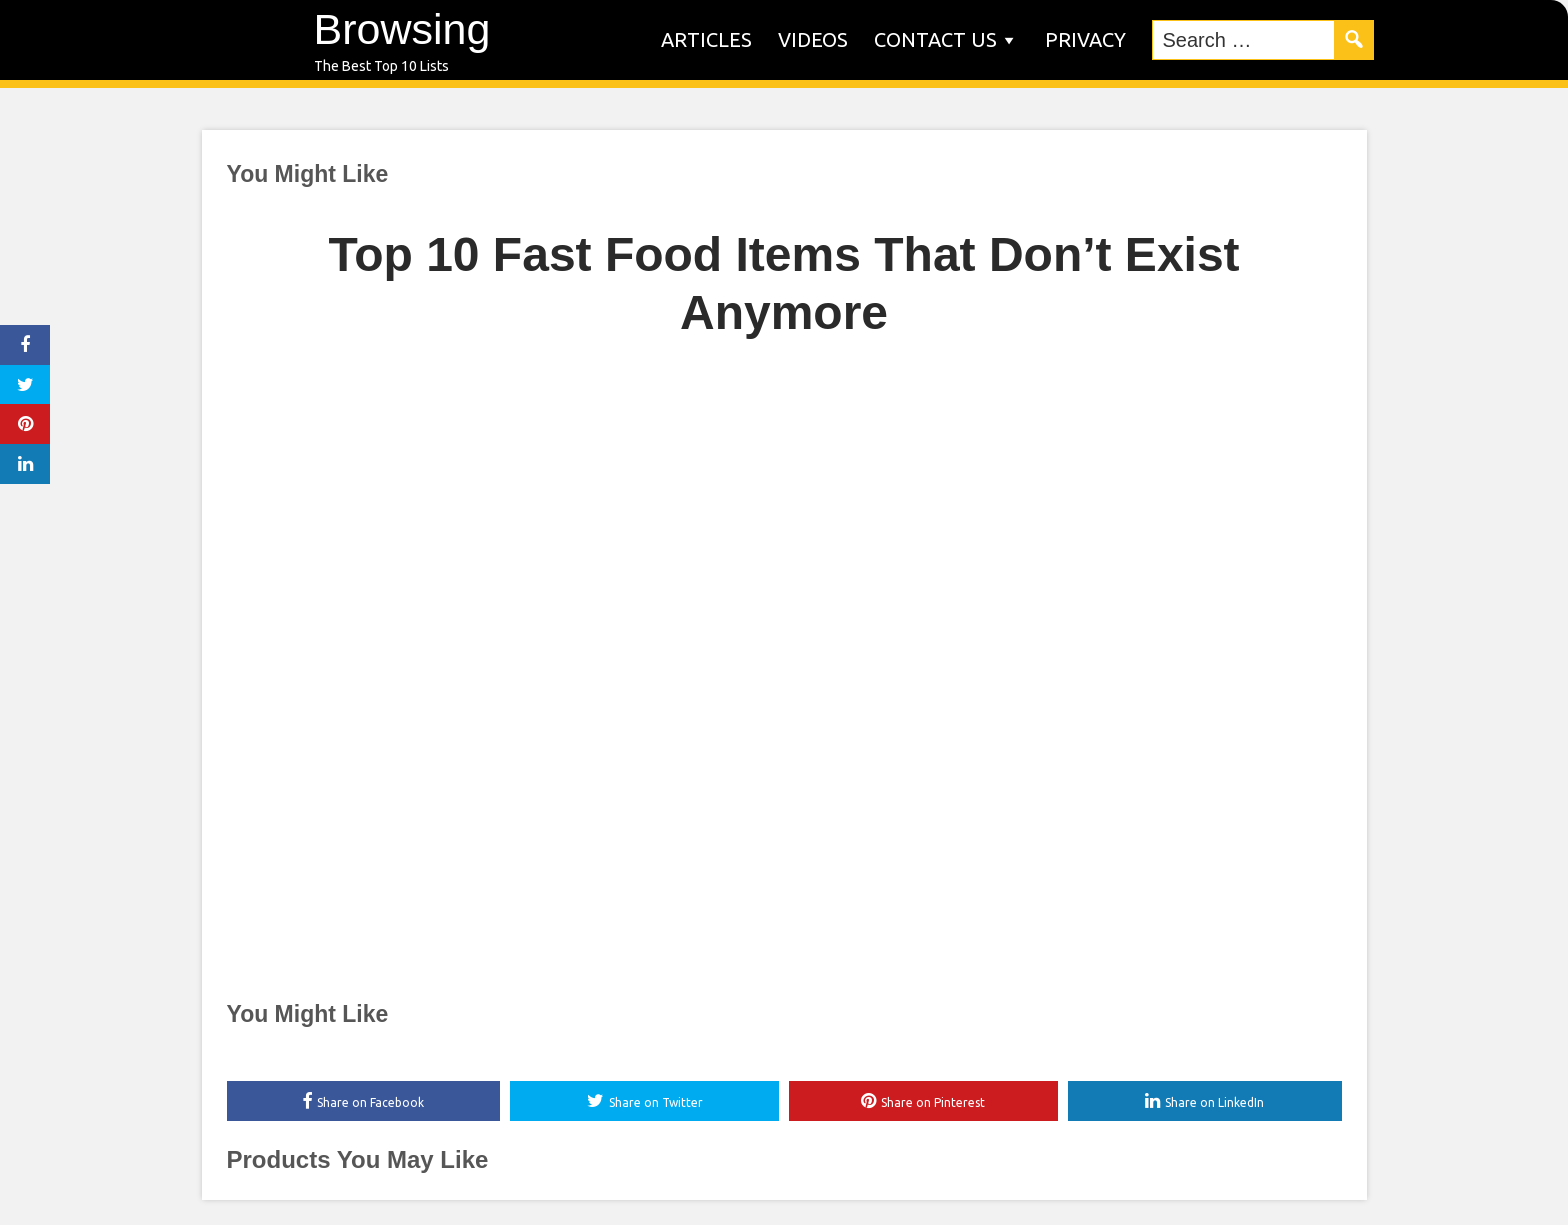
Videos (813, 39)
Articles (706, 39)
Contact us (935, 39)
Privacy (1085, 39)
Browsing (402, 29)
